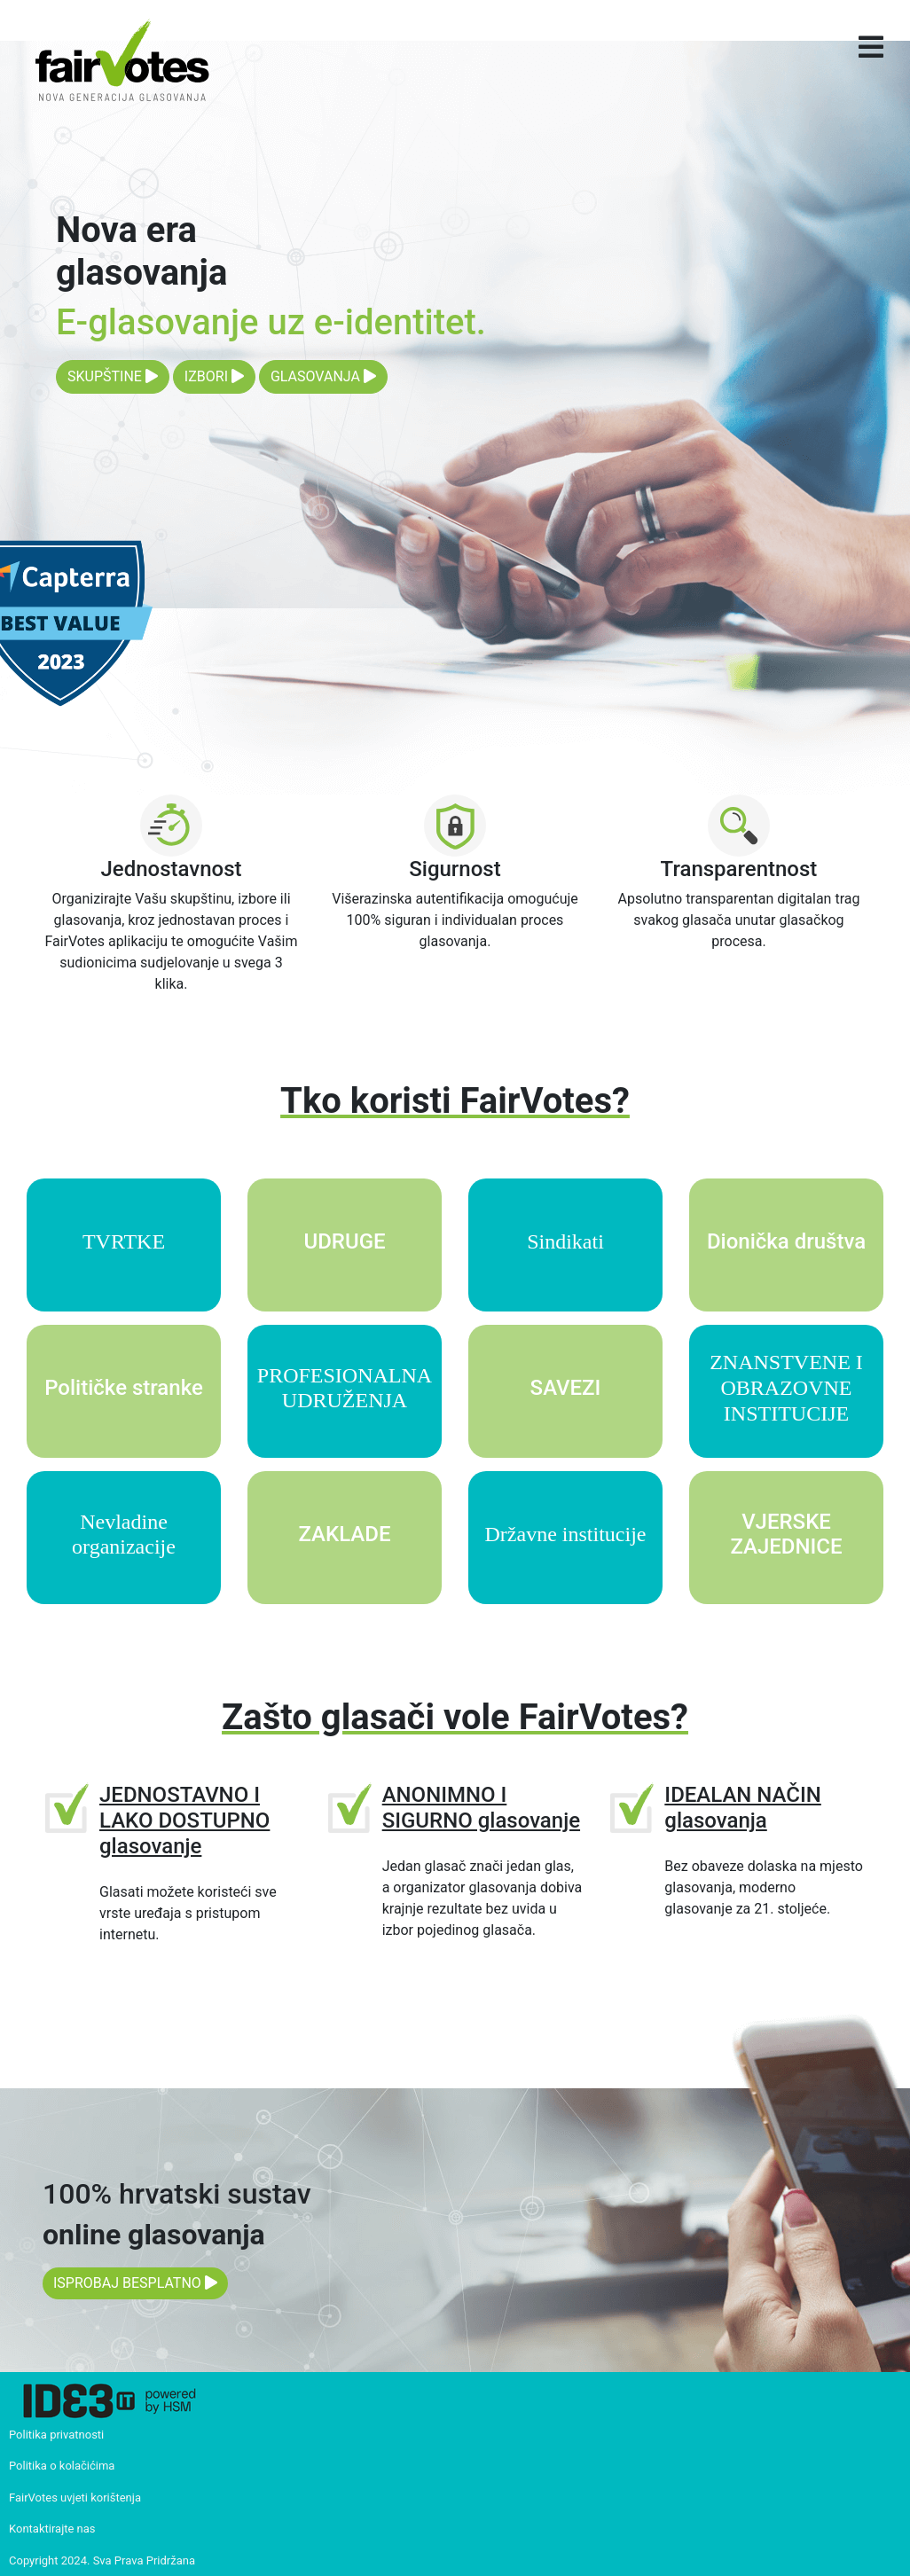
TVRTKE (123, 1241)
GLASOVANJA (323, 376)
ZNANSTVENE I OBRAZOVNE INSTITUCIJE (786, 1388)
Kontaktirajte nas (52, 2528)
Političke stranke (123, 1387)
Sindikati (565, 1241)
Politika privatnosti (56, 2434)
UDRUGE (344, 1241)
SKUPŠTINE (112, 376)
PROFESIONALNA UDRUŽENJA (344, 1388)
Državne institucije (566, 1534)
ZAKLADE (344, 1534)
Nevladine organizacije (124, 1534)
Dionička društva (786, 1241)
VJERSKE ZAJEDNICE (786, 1534)
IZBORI (214, 376)
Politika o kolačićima (61, 2465)
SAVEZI (565, 1387)
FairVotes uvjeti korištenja (75, 2497)
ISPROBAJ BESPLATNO (135, 2283)
